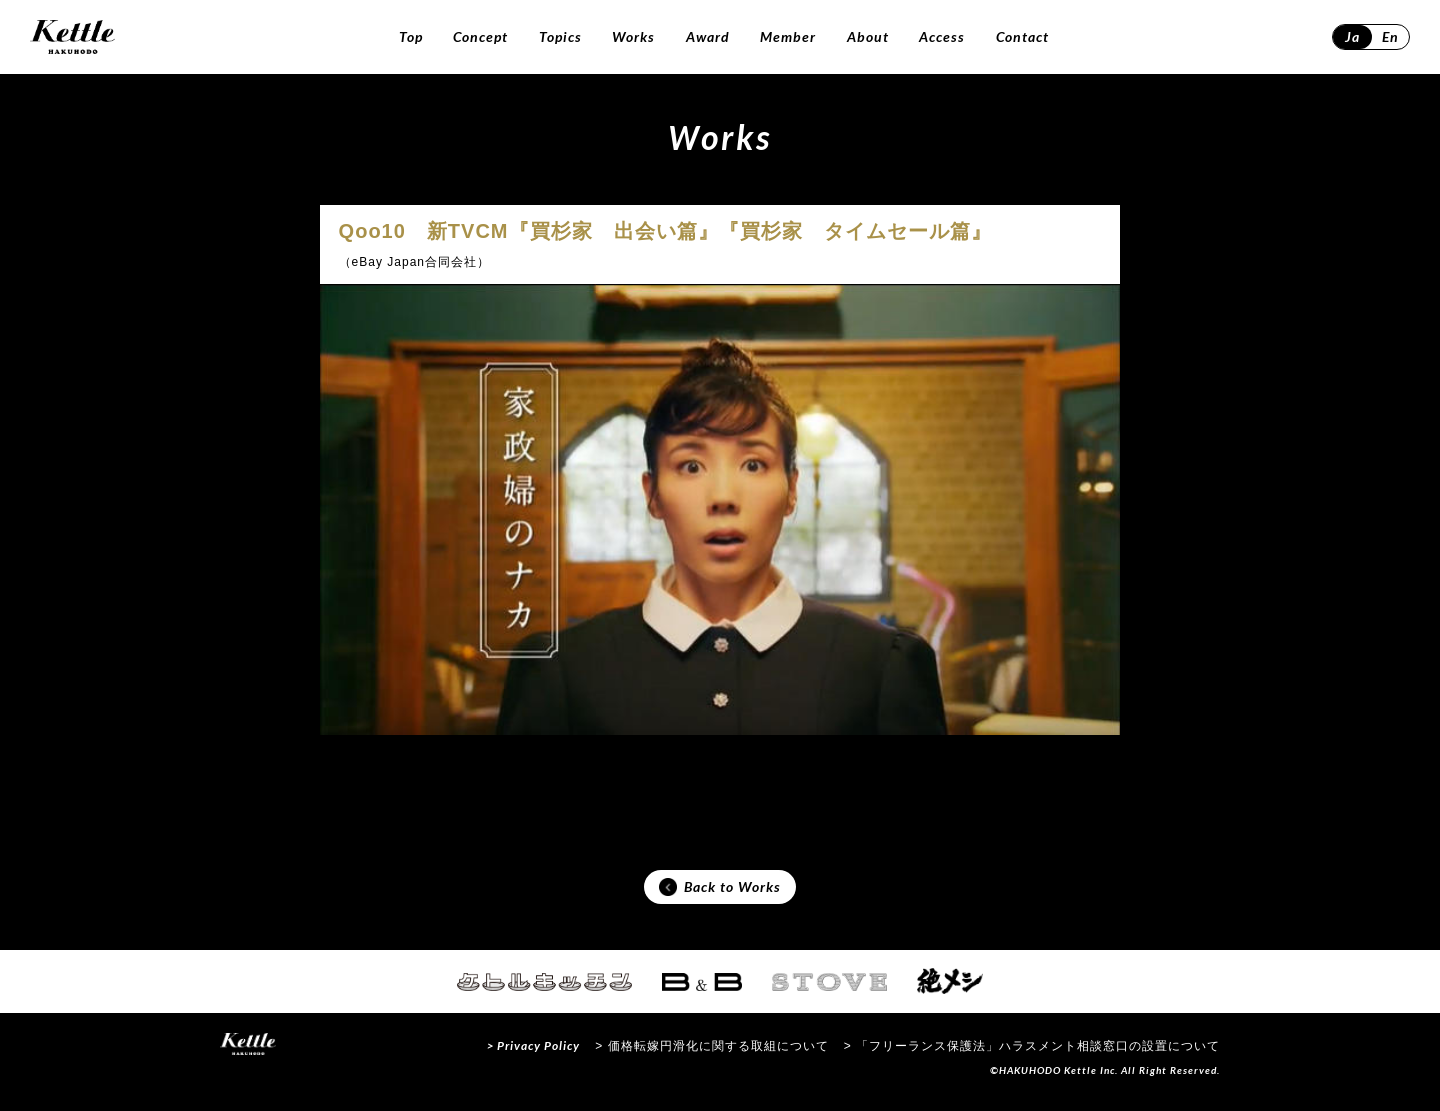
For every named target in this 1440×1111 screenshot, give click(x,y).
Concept (480, 36)
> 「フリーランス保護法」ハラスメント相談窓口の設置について (1032, 1055)
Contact (1022, 36)
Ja (1352, 36)
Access (942, 36)
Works (633, 36)
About (868, 36)
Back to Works (720, 892)
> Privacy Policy (533, 1054)
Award (708, 36)
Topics (560, 36)
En (1390, 36)
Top (411, 36)
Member (788, 36)
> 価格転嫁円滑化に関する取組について (711, 1055)
